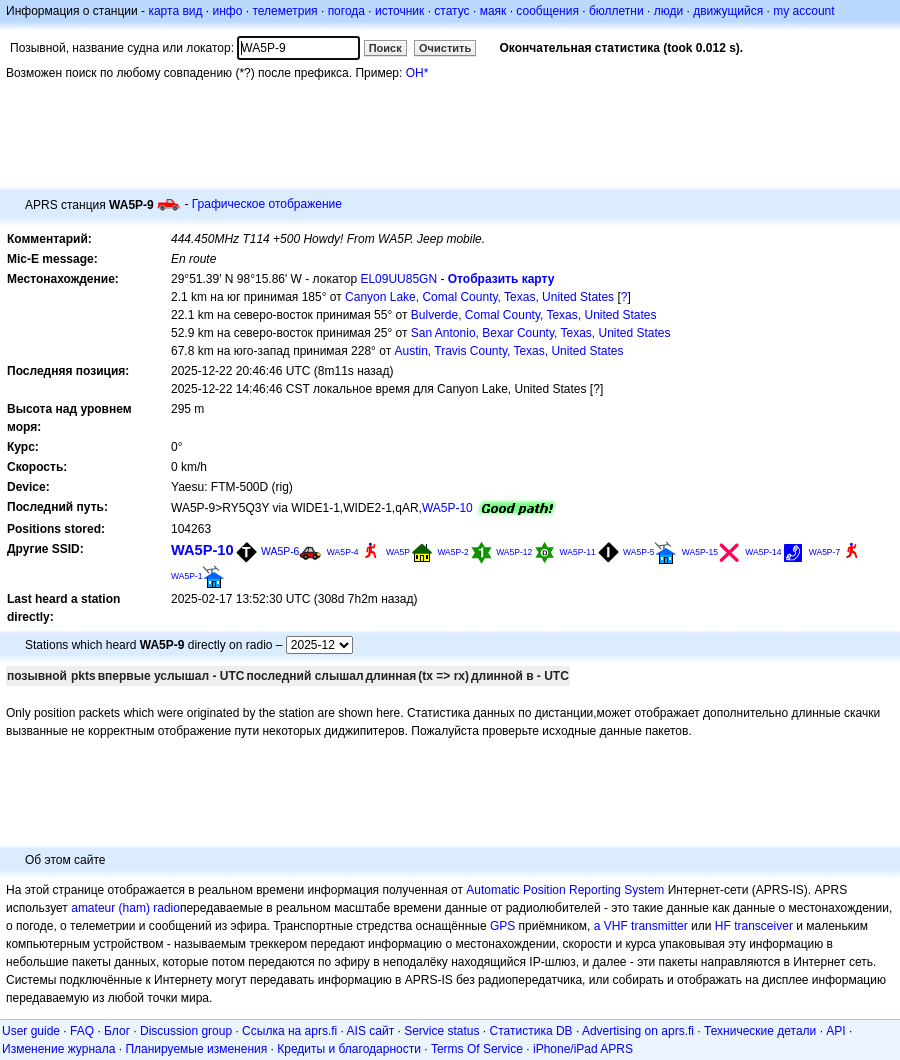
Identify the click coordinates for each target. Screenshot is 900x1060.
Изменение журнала (58, 1049)
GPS (502, 926)
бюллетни (616, 11)
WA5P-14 (763, 552)
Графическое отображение (267, 204)
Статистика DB (531, 1031)
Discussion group (186, 1031)
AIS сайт (371, 1031)
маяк (493, 11)
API (835, 1031)
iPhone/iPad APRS (583, 1049)
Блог (117, 1031)
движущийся (728, 11)
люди (668, 11)
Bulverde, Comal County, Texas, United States (534, 315)
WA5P (398, 552)
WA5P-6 (280, 551)
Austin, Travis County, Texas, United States (509, 351)
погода (346, 11)
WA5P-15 (700, 552)
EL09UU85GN (398, 279)
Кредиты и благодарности (349, 1049)
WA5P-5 (638, 552)
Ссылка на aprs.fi (289, 1031)
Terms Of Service (477, 1049)
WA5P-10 (447, 508)
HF (723, 926)
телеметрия (284, 11)
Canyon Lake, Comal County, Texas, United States (479, 297)
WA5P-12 (514, 552)
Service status (441, 1031)
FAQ (82, 1031)
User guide (31, 1031)
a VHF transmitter (641, 926)
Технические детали (760, 1031)
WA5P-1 (186, 576)
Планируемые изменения (196, 1049)
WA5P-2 (452, 552)
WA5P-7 (824, 552)
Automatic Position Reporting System (565, 890)
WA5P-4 (343, 552)
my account (803, 11)
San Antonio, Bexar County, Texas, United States (541, 333)
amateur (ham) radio (125, 908)
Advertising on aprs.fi (638, 1031)
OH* (417, 73)
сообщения (547, 11)
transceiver (763, 926)
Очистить (445, 48)
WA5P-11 (578, 552)
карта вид (175, 11)
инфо (227, 11)
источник (399, 11)
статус (451, 11)
